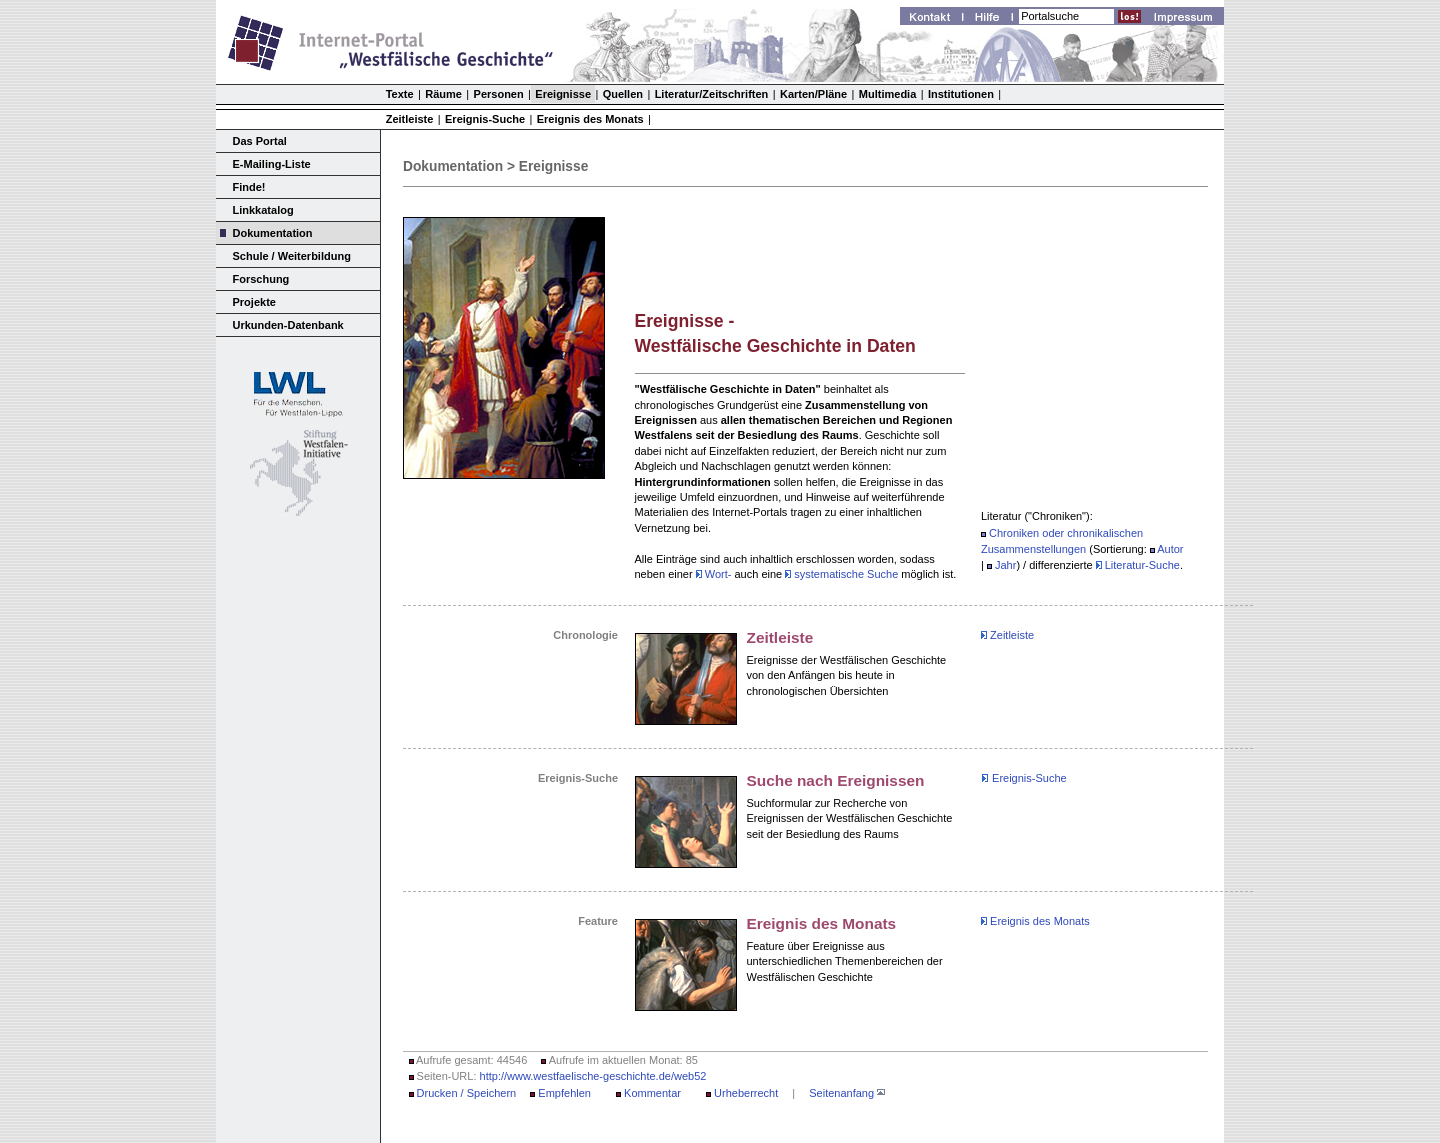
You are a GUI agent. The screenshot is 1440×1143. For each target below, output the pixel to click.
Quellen (623, 94)
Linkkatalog (263, 210)
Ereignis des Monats (590, 119)
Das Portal (260, 141)
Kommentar (652, 1093)
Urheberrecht (746, 1093)
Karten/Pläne (813, 94)
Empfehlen (564, 1093)
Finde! (249, 187)
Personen (499, 94)
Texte (400, 94)
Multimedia (887, 94)
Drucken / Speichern (467, 1093)
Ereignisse (563, 94)
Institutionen (961, 94)
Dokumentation (273, 233)
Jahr (1005, 565)
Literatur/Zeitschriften (712, 94)
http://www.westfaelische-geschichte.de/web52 (593, 1076)
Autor (1170, 549)
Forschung (261, 279)
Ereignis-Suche (485, 119)
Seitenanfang (841, 1093)
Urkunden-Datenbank (288, 325)
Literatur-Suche (1142, 565)
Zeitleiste (410, 119)
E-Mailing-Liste (272, 164)
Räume (443, 94)
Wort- (718, 574)
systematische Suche (846, 574)
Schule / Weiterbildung (292, 256)
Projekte (254, 302)
